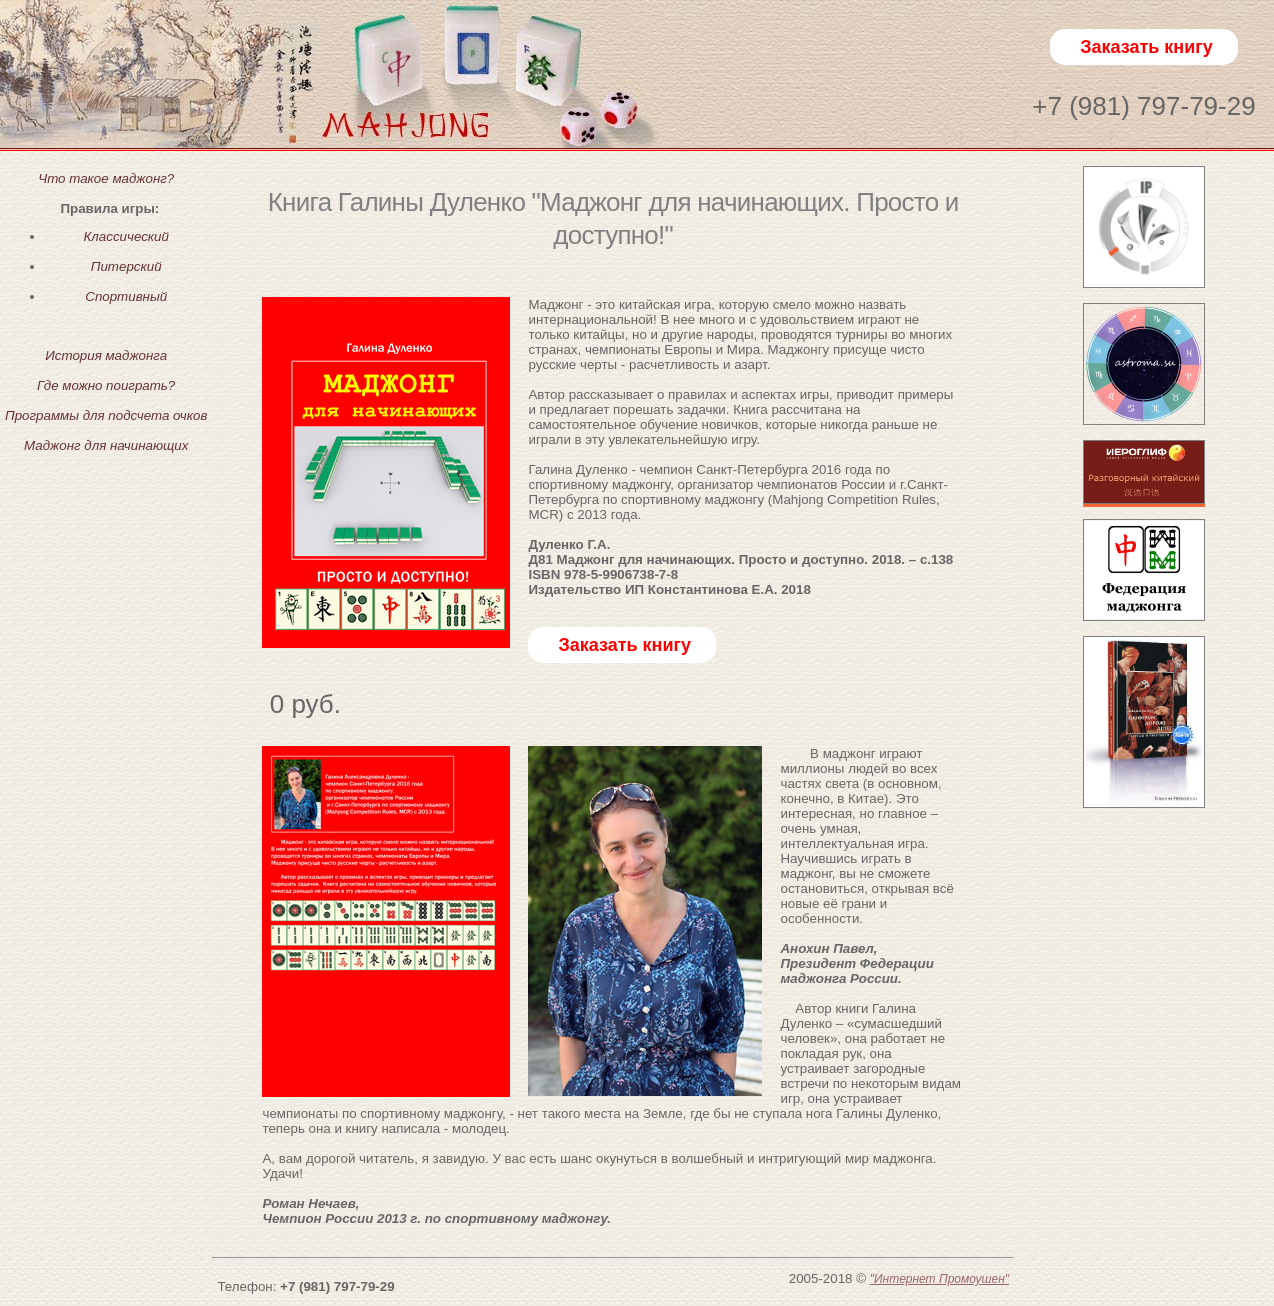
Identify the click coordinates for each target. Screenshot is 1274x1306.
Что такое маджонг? (106, 178)
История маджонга (106, 355)
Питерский (126, 266)
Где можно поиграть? (106, 385)
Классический (125, 236)
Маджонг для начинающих (106, 445)
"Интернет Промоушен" (939, 1279)
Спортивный (126, 296)
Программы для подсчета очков (106, 415)
